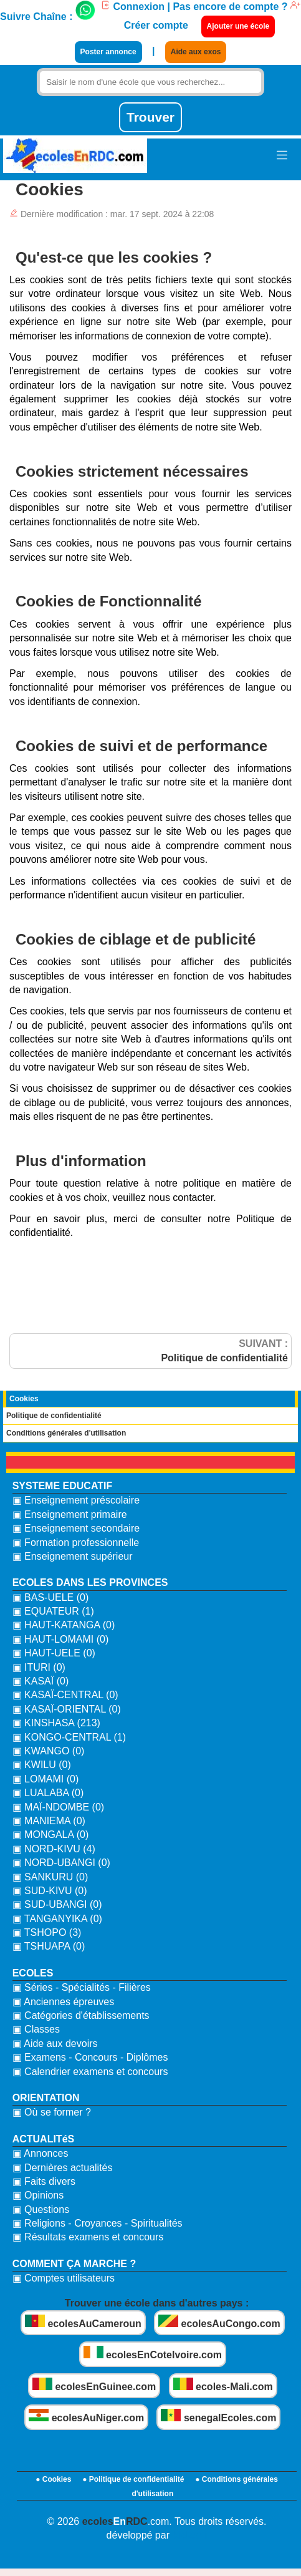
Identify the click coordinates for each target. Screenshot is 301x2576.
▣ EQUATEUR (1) (53, 1611)
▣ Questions (40, 2209)
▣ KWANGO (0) (48, 1751)
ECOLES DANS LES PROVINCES (90, 1582)
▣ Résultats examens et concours (88, 2237)
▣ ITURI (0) (38, 1667)
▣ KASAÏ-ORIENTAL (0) (66, 1709)
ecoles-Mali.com (223, 2385)
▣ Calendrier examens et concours (90, 2071)
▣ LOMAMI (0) (45, 1779)
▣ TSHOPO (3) (47, 1932)
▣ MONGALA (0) (50, 1834)
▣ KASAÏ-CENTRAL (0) (65, 1694)
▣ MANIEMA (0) (48, 1820)
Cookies (24, 1398)
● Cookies (53, 2479)
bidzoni (189, 2535)
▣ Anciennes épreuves (63, 2001)
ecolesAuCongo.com (219, 2322)
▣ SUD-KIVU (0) (49, 1890)
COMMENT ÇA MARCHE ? (74, 2263)
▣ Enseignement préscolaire (76, 1500)
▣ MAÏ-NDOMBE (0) (58, 1807)
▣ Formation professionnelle (76, 1542)
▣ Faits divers (43, 2181)
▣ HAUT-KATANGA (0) (63, 1625)
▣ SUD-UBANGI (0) (57, 1904)
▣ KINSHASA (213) (56, 1723)
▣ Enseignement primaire (69, 1514)
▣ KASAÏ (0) (40, 1681)
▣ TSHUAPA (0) (48, 1946)
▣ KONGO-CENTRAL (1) (69, 1737)
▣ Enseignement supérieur (72, 1556)
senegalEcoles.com (218, 2416)
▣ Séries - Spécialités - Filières (81, 1987)
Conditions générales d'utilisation (66, 1433)
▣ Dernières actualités (62, 2167)
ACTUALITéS (43, 2139)
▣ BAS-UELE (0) (50, 1597)
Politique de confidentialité (54, 1415)
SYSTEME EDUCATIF (62, 1485)
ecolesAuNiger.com (86, 2416)
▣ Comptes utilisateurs (63, 2278)
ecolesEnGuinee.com (94, 2385)
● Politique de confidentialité (133, 2479)
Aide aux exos (196, 51)
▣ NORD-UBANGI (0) (61, 1862)
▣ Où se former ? (51, 2112)
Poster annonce (108, 51)
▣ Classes (36, 2029)
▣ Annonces (40, 2153)
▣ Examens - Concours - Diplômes (90, 2057)
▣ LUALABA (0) (48, 1792)
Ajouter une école (238, 26)
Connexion (132, 6)
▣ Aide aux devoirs (55, 2043)
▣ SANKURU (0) (50, 1877)
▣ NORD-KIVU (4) (53, 1849)
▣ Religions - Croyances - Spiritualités (97, 2223)
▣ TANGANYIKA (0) (57, 1918)
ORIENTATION (46, 2097)
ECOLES (33, 1973)
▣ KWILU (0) (41, 1764)
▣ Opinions (38, 2195)
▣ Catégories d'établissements (81, 2015)
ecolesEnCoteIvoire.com (153, 2353)
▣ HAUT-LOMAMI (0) (60, 1639)
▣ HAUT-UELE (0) (53, 1653)
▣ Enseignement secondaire (76, 1528)
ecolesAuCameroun (83, 2322)
